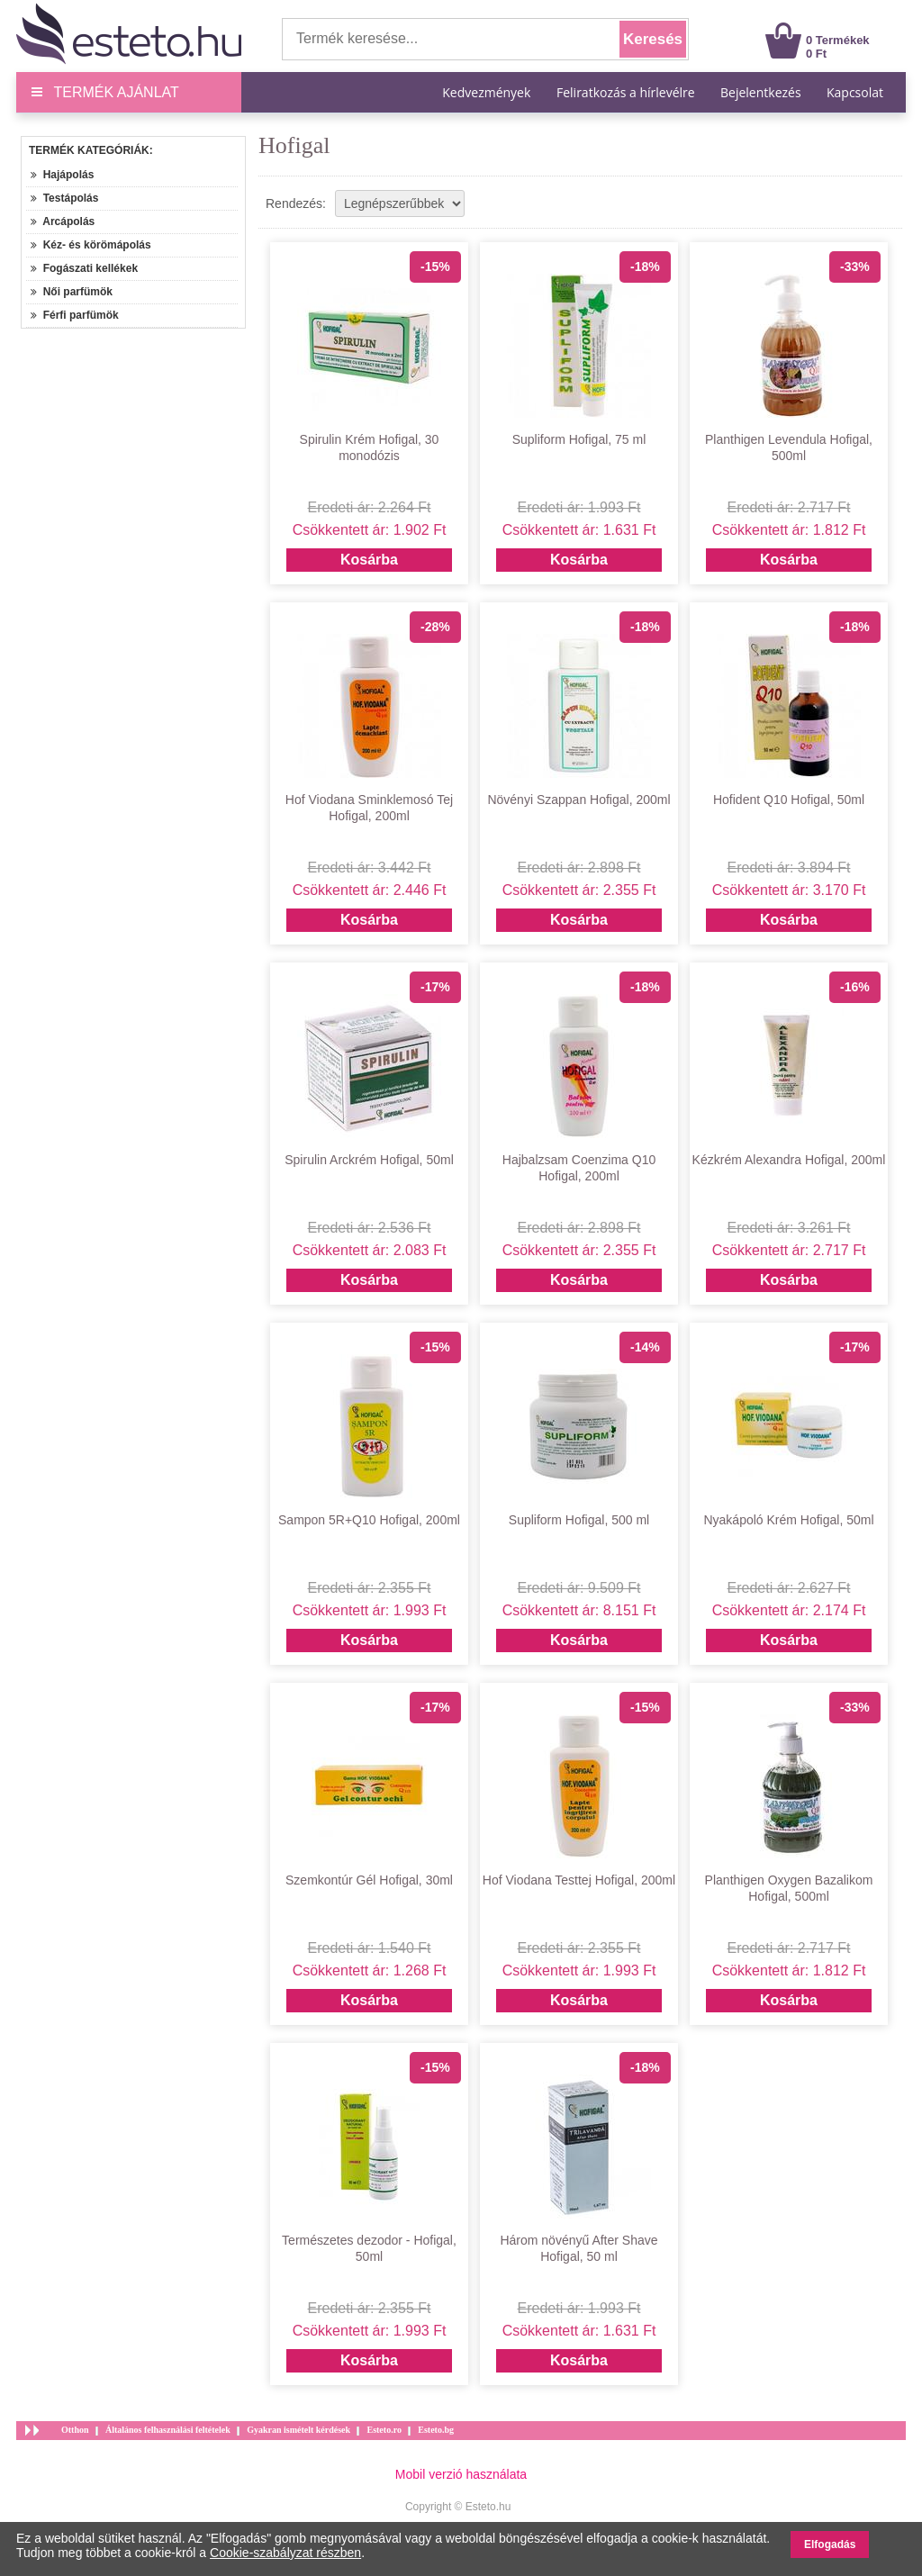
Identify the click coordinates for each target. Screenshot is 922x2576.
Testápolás (64, 198)
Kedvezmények (488, 92)
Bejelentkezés (760, 92)
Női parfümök (72, 291)
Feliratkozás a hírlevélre (625, 92)
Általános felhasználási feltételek (167, 2430)
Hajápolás (62, 174)
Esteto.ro (383, 2430)
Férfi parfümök (75, 315)
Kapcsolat (855, 92)
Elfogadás (829, 2544)
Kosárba (369, 559)
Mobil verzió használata (461, 2474)
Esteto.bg (436, 2430)
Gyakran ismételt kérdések (298, 2430)
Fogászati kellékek (84, 268)
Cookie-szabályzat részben (285, 2552)
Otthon (75, 2430)
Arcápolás (63, 221)
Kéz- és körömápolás (91, 245)
